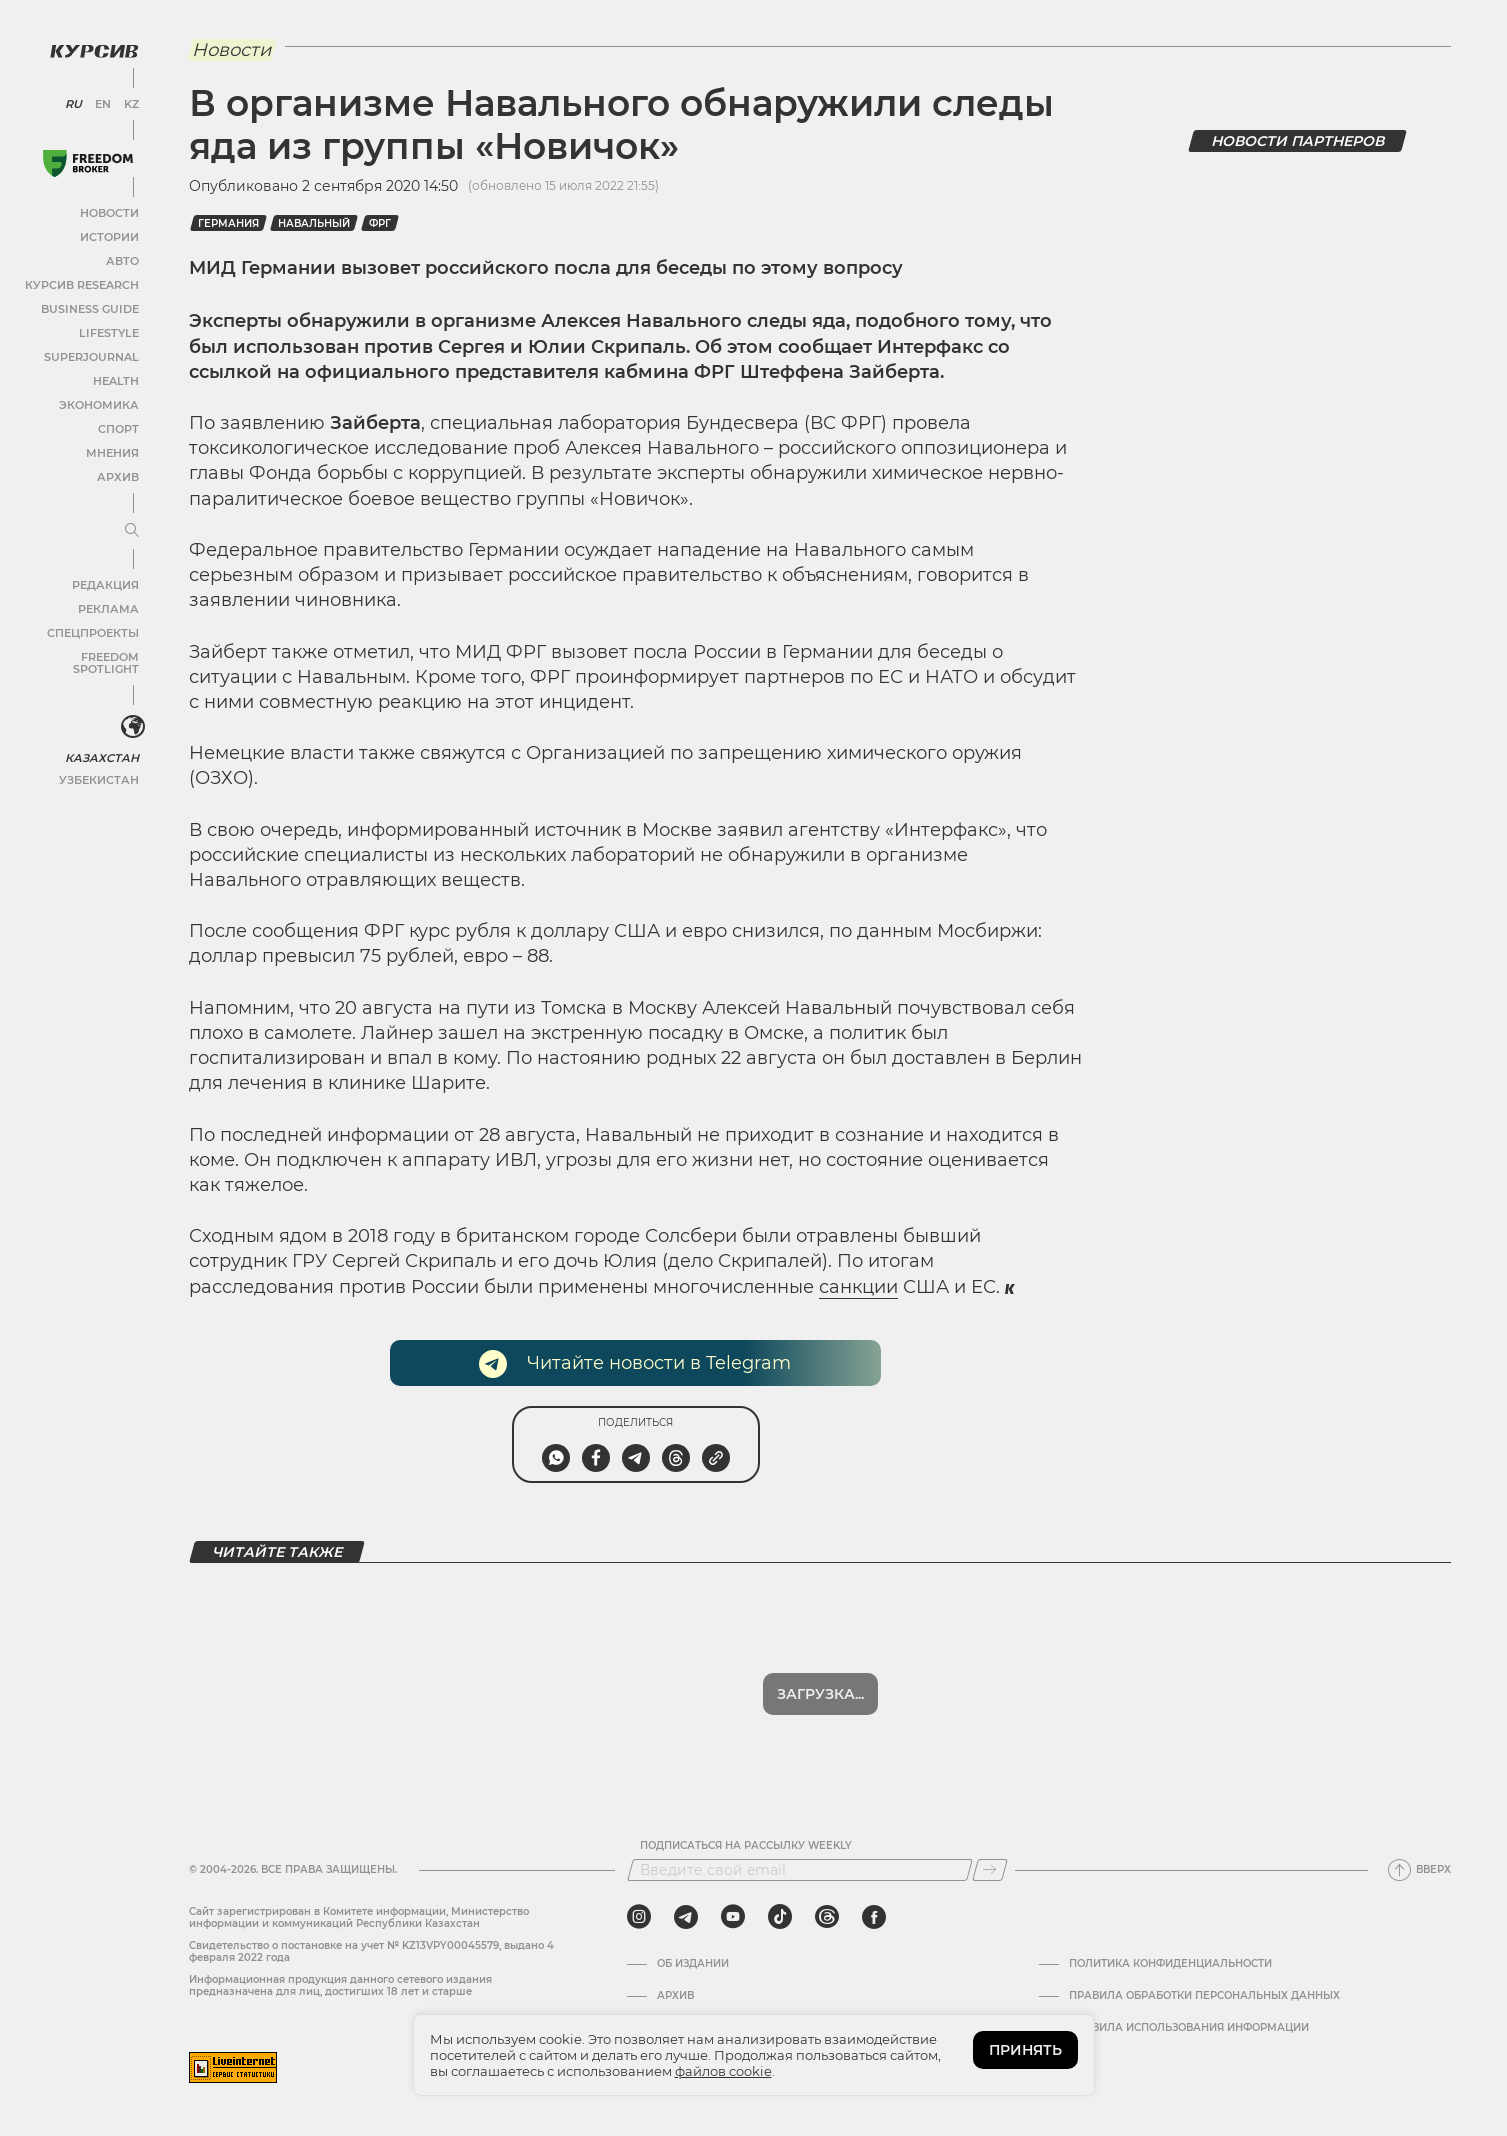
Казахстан (102, 740)
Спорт (117, 424)
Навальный (314, 223)
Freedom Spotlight (78, 652)
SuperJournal (93, 352)
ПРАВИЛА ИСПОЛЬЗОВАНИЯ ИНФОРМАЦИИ (1189, 2028)
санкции (858, 1287)
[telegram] (686, 1917)
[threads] (827, 1917)
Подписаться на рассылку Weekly (746, 1846)
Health (114, 376)
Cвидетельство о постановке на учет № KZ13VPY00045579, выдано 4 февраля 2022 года (371, 1951)
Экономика (99, 400)
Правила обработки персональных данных (1204, 1996)
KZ (128, 100)
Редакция (105, 580)
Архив (116, 472)
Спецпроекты (93, 628)
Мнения (111, 448)
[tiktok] (780, 1917)
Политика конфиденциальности (1170, 1964)
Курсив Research (84, 280)
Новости (109, 208)
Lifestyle (108, 328)
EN (100, 100)
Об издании (693, 1964)
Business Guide (90, 304)
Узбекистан (99, 762)
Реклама (107, 604)
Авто (120, 256)
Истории (109, 232)
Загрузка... (820, 1694)
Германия (228, 223)
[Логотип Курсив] (90, 47)
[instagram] (639, 1917)
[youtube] (733, 1917)
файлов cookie (723, 2071)
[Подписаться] (990, 1870)
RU (72, 100)
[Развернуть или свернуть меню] (128, 527)
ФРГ (380, 223)
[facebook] (874, 1917)
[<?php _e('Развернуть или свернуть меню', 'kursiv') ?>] (129, 712)
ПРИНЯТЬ (1025, 2050)
